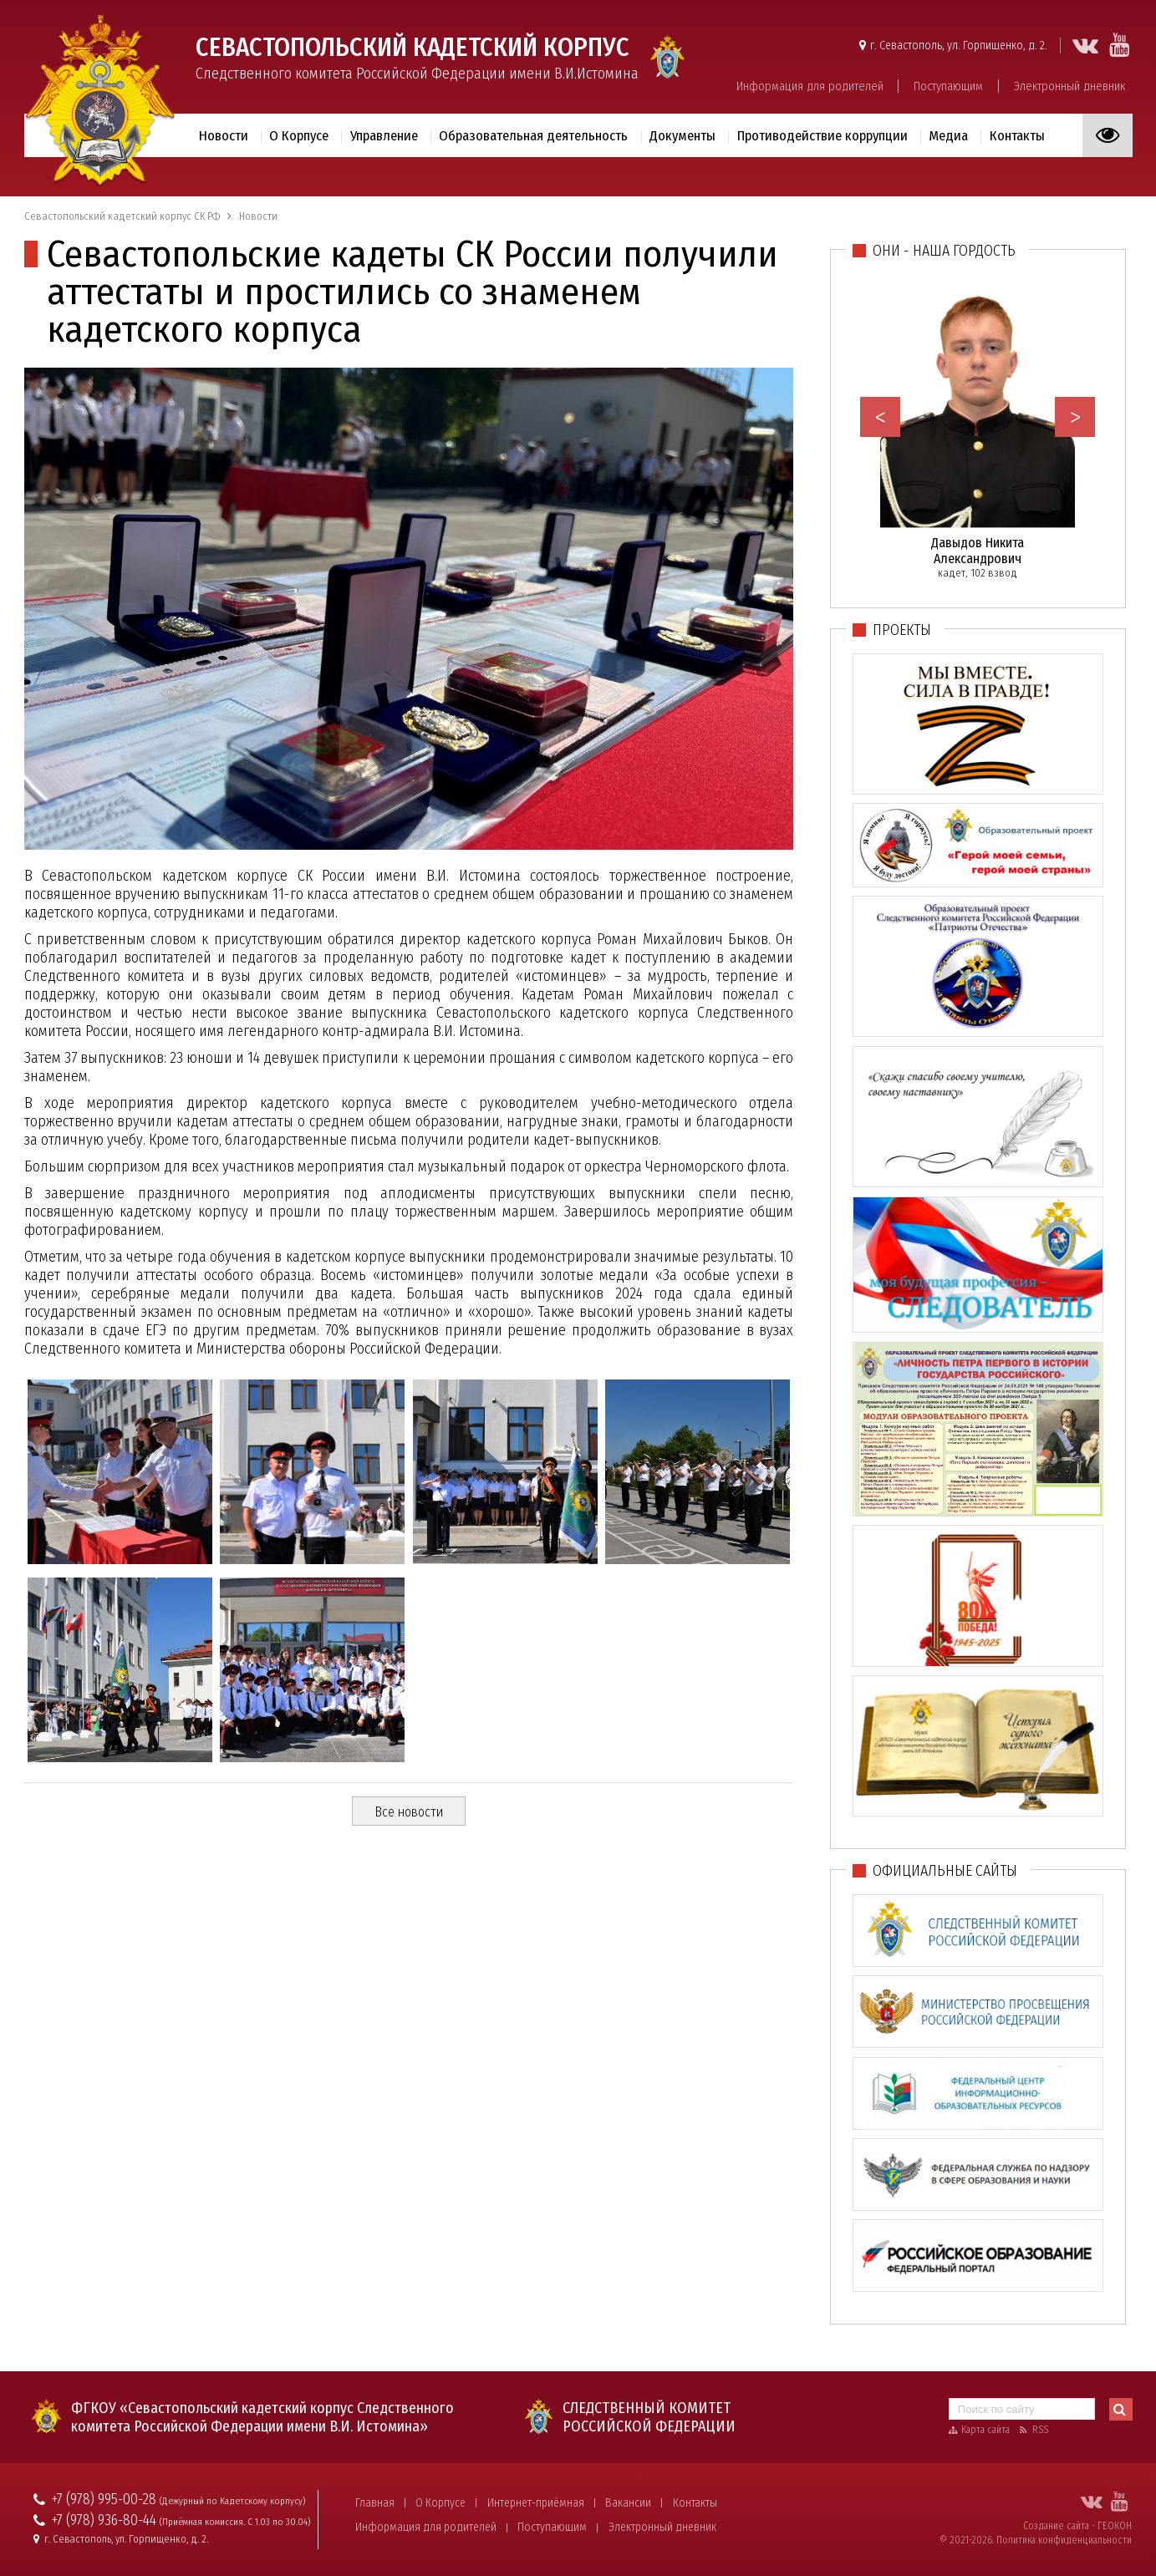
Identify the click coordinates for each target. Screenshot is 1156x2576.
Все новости (408, 1812)
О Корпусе (298, 135)
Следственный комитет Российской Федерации (649, 2417)
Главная (375, 2503)
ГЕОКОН (1114, 2526)
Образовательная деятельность (533, 135)
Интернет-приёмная (535, 2503)
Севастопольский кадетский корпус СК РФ (122, 216)
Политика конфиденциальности (1064, 2540)
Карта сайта (985, 2430)
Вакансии (628, 2503)
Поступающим (948, 86)
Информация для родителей (810, 86)
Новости (223, 135)
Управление (384, 135)
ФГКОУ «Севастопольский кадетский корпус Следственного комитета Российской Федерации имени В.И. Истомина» (262, 2417)
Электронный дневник (1069, 86)
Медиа (948, 135)
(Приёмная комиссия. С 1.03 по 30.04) (235, 2522)
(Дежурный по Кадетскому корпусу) (232, 2501)
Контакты (1017, 135)
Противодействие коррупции (822, 135)
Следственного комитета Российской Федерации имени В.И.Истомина (417, 57)
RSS (1040, 2430)
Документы (682, 135)
